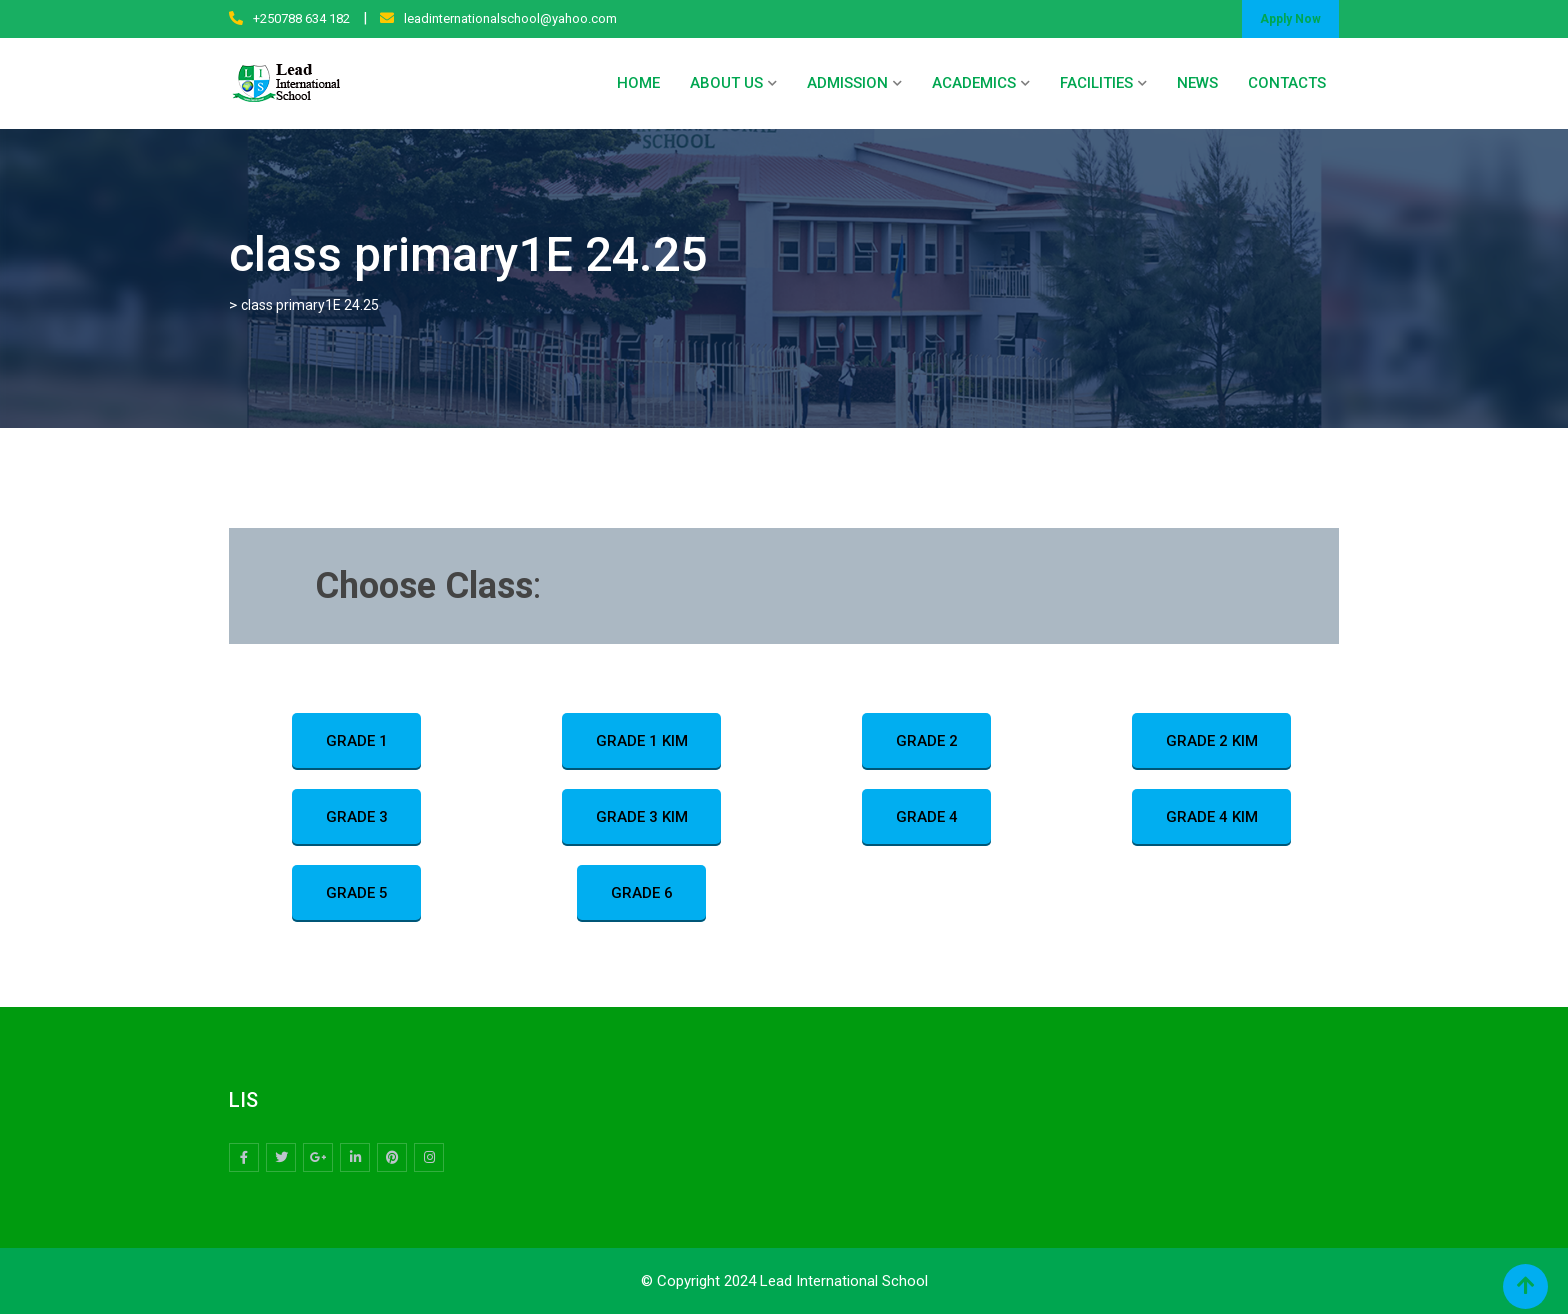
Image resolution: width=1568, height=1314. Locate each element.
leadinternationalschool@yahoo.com (510, 18)
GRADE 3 (357, 818)
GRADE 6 (642, 894)
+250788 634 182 (301, 18)
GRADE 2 (927, 742)
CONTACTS (1287, 83)
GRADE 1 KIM (642, 742)
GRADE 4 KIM (1212, 818)
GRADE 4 (927, 818)
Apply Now (1290, 19)
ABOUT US (726, 83)
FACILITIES (1096, 83)
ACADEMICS (974, 83)
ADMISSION (847, 83)
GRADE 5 (357, 894)
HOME (638, 83)
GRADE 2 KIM (1212, 742)
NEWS (1197, 83)
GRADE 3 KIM (642, 818)
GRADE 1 (357, 742)
